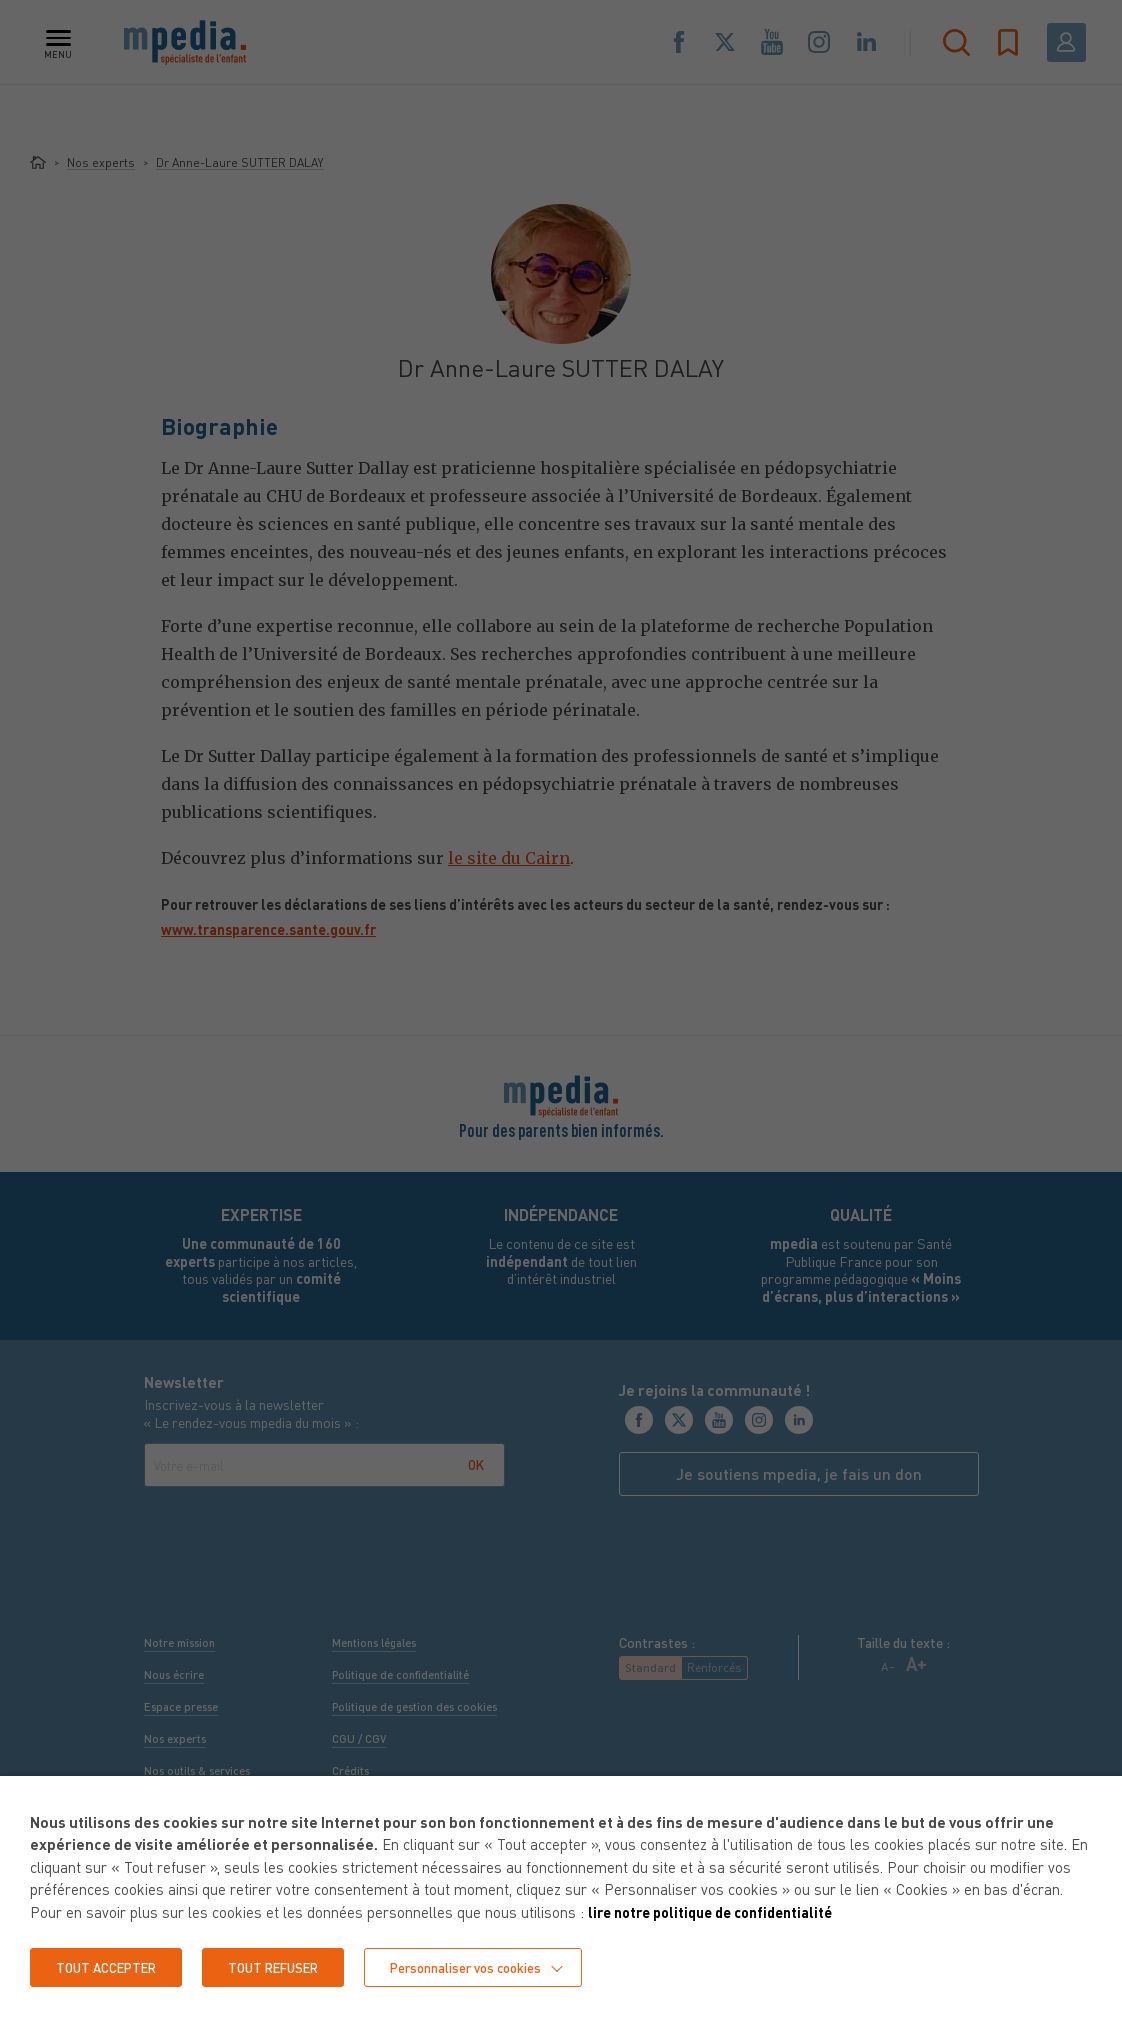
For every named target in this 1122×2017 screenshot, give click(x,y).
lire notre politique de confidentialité (720, 1911)
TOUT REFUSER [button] (290, 1967)
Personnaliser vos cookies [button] (494, 1967)
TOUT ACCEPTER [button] (111, 1967)
